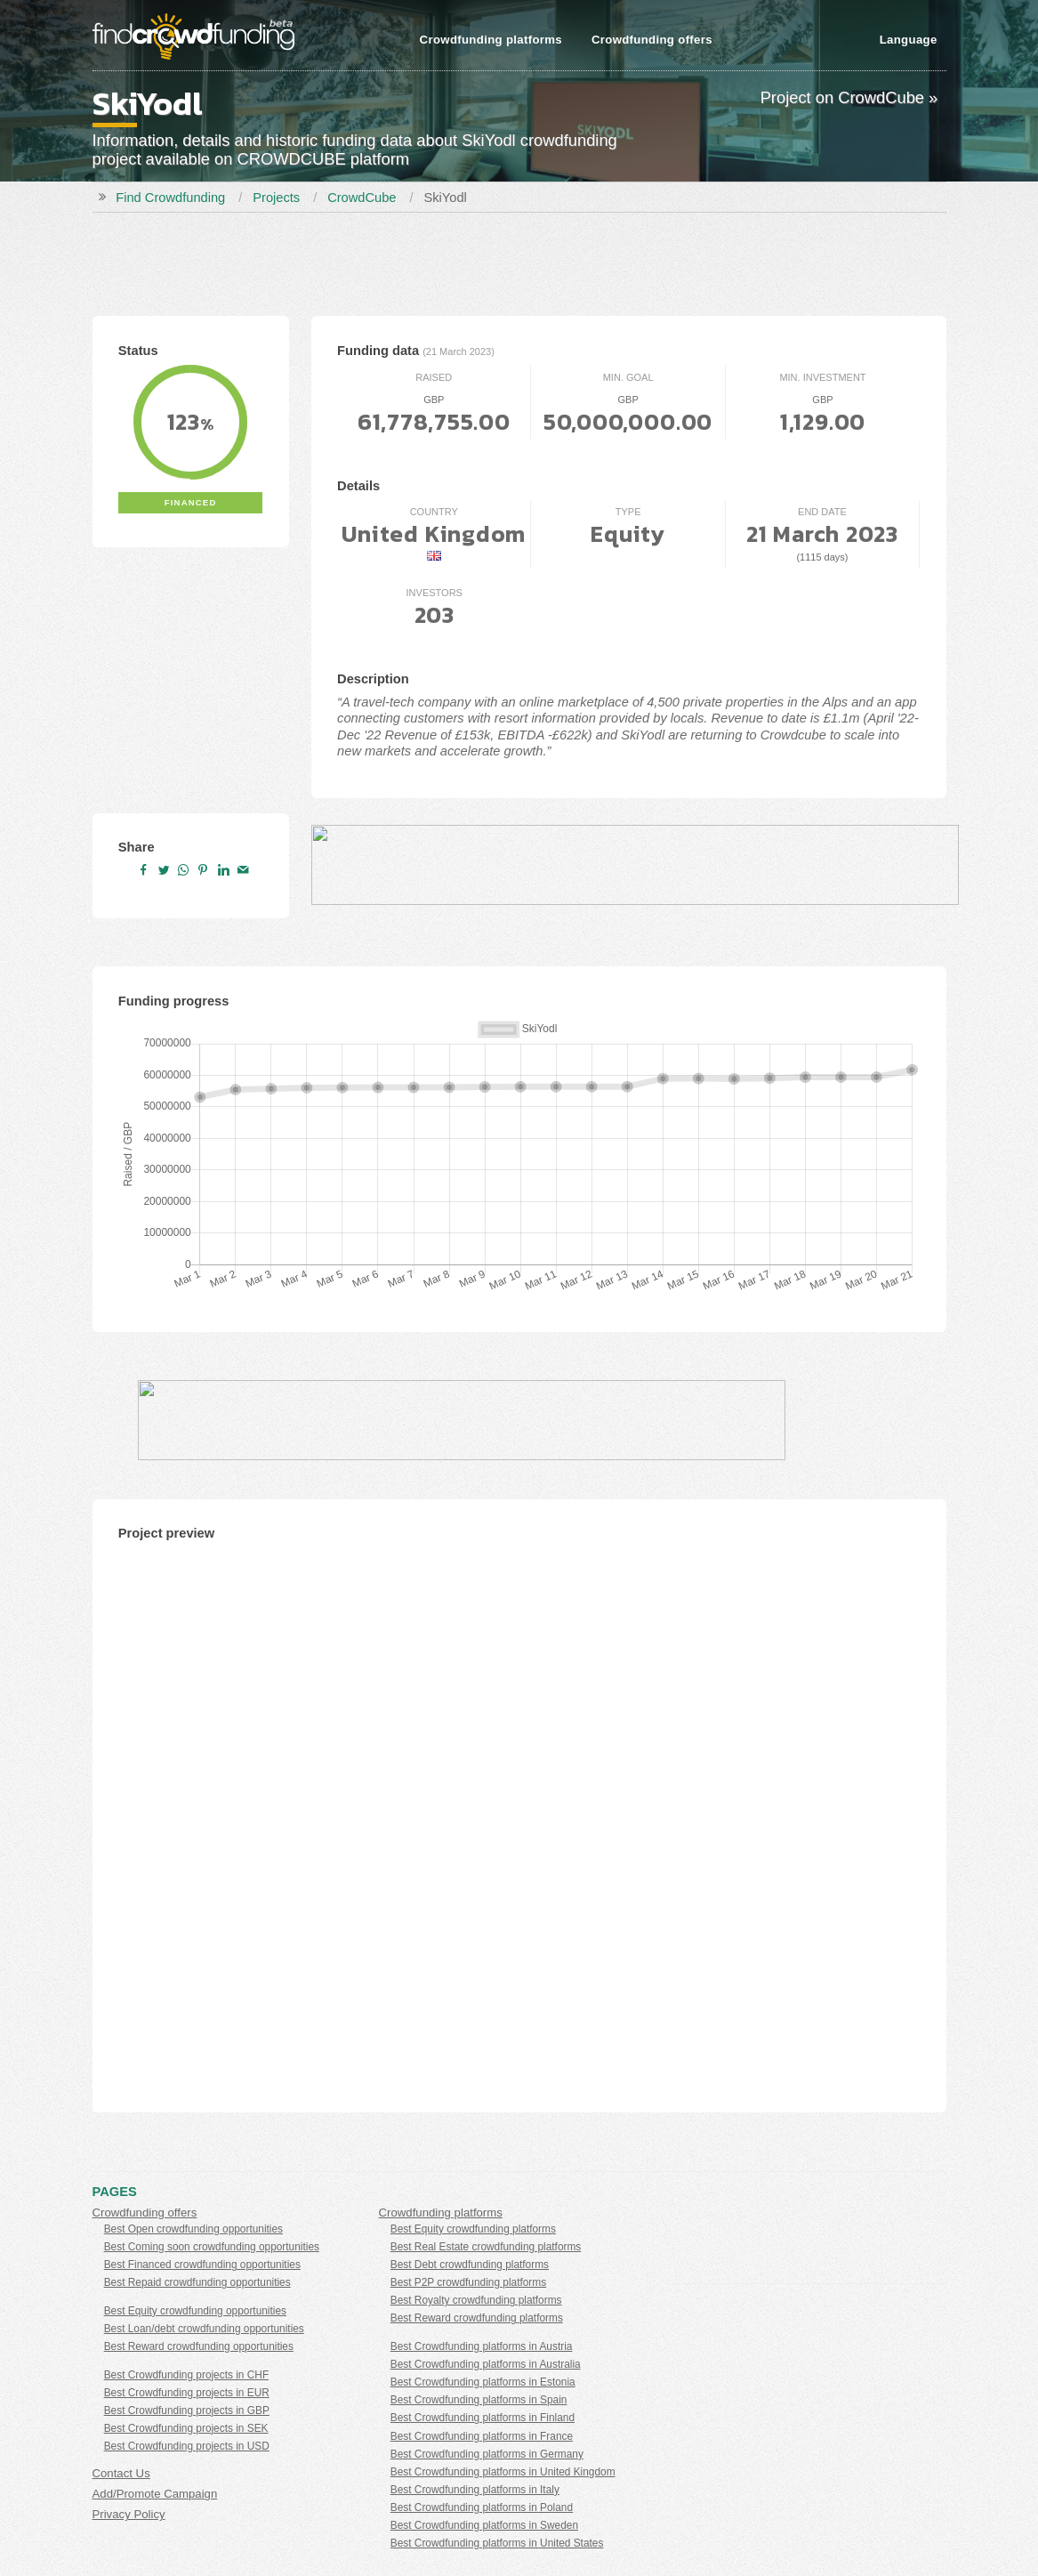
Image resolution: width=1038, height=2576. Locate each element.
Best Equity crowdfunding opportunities (195, 2311)
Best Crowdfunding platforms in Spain (478, 2400)
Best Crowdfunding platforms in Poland (481, 2507)
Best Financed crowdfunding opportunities (202, 2264)
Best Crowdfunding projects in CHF (186, 2375)
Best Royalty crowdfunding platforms (476, 2300)
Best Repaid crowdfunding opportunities (197, 2282)
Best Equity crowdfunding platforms (473, 2229)
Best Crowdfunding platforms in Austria (481, 2346)
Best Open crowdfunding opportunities (193, 2229)
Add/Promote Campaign (155, 2493)
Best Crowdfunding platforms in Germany (486, 2454)
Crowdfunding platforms (491, 39)
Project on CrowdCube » (849, 97)
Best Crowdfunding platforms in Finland (482, 2417)
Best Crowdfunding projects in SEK (186, 2428)
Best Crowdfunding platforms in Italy (474, 2489)
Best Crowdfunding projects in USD (187, 2446)
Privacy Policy (129, 2514)
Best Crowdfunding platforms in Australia (485, 2364)
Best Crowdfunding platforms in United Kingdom (503, 2472)
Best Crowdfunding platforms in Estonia (482, 2382)
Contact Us (121, 2473)
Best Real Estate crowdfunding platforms (486, 2247)
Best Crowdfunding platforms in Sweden (484, 2525)
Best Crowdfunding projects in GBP (187, 2410)
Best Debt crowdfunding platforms (469, 2264)
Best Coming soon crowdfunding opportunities (211, 2247)
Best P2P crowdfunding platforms (468, 2282)
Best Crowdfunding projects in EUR (187, 2392)
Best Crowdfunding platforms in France (481, 2436)
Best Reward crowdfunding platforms (476, 2318)
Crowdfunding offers (651, 39)
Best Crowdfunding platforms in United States (497, 2543)
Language (908, 39)
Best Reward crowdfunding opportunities (199, 2346)
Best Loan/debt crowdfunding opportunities (204, 2328)
